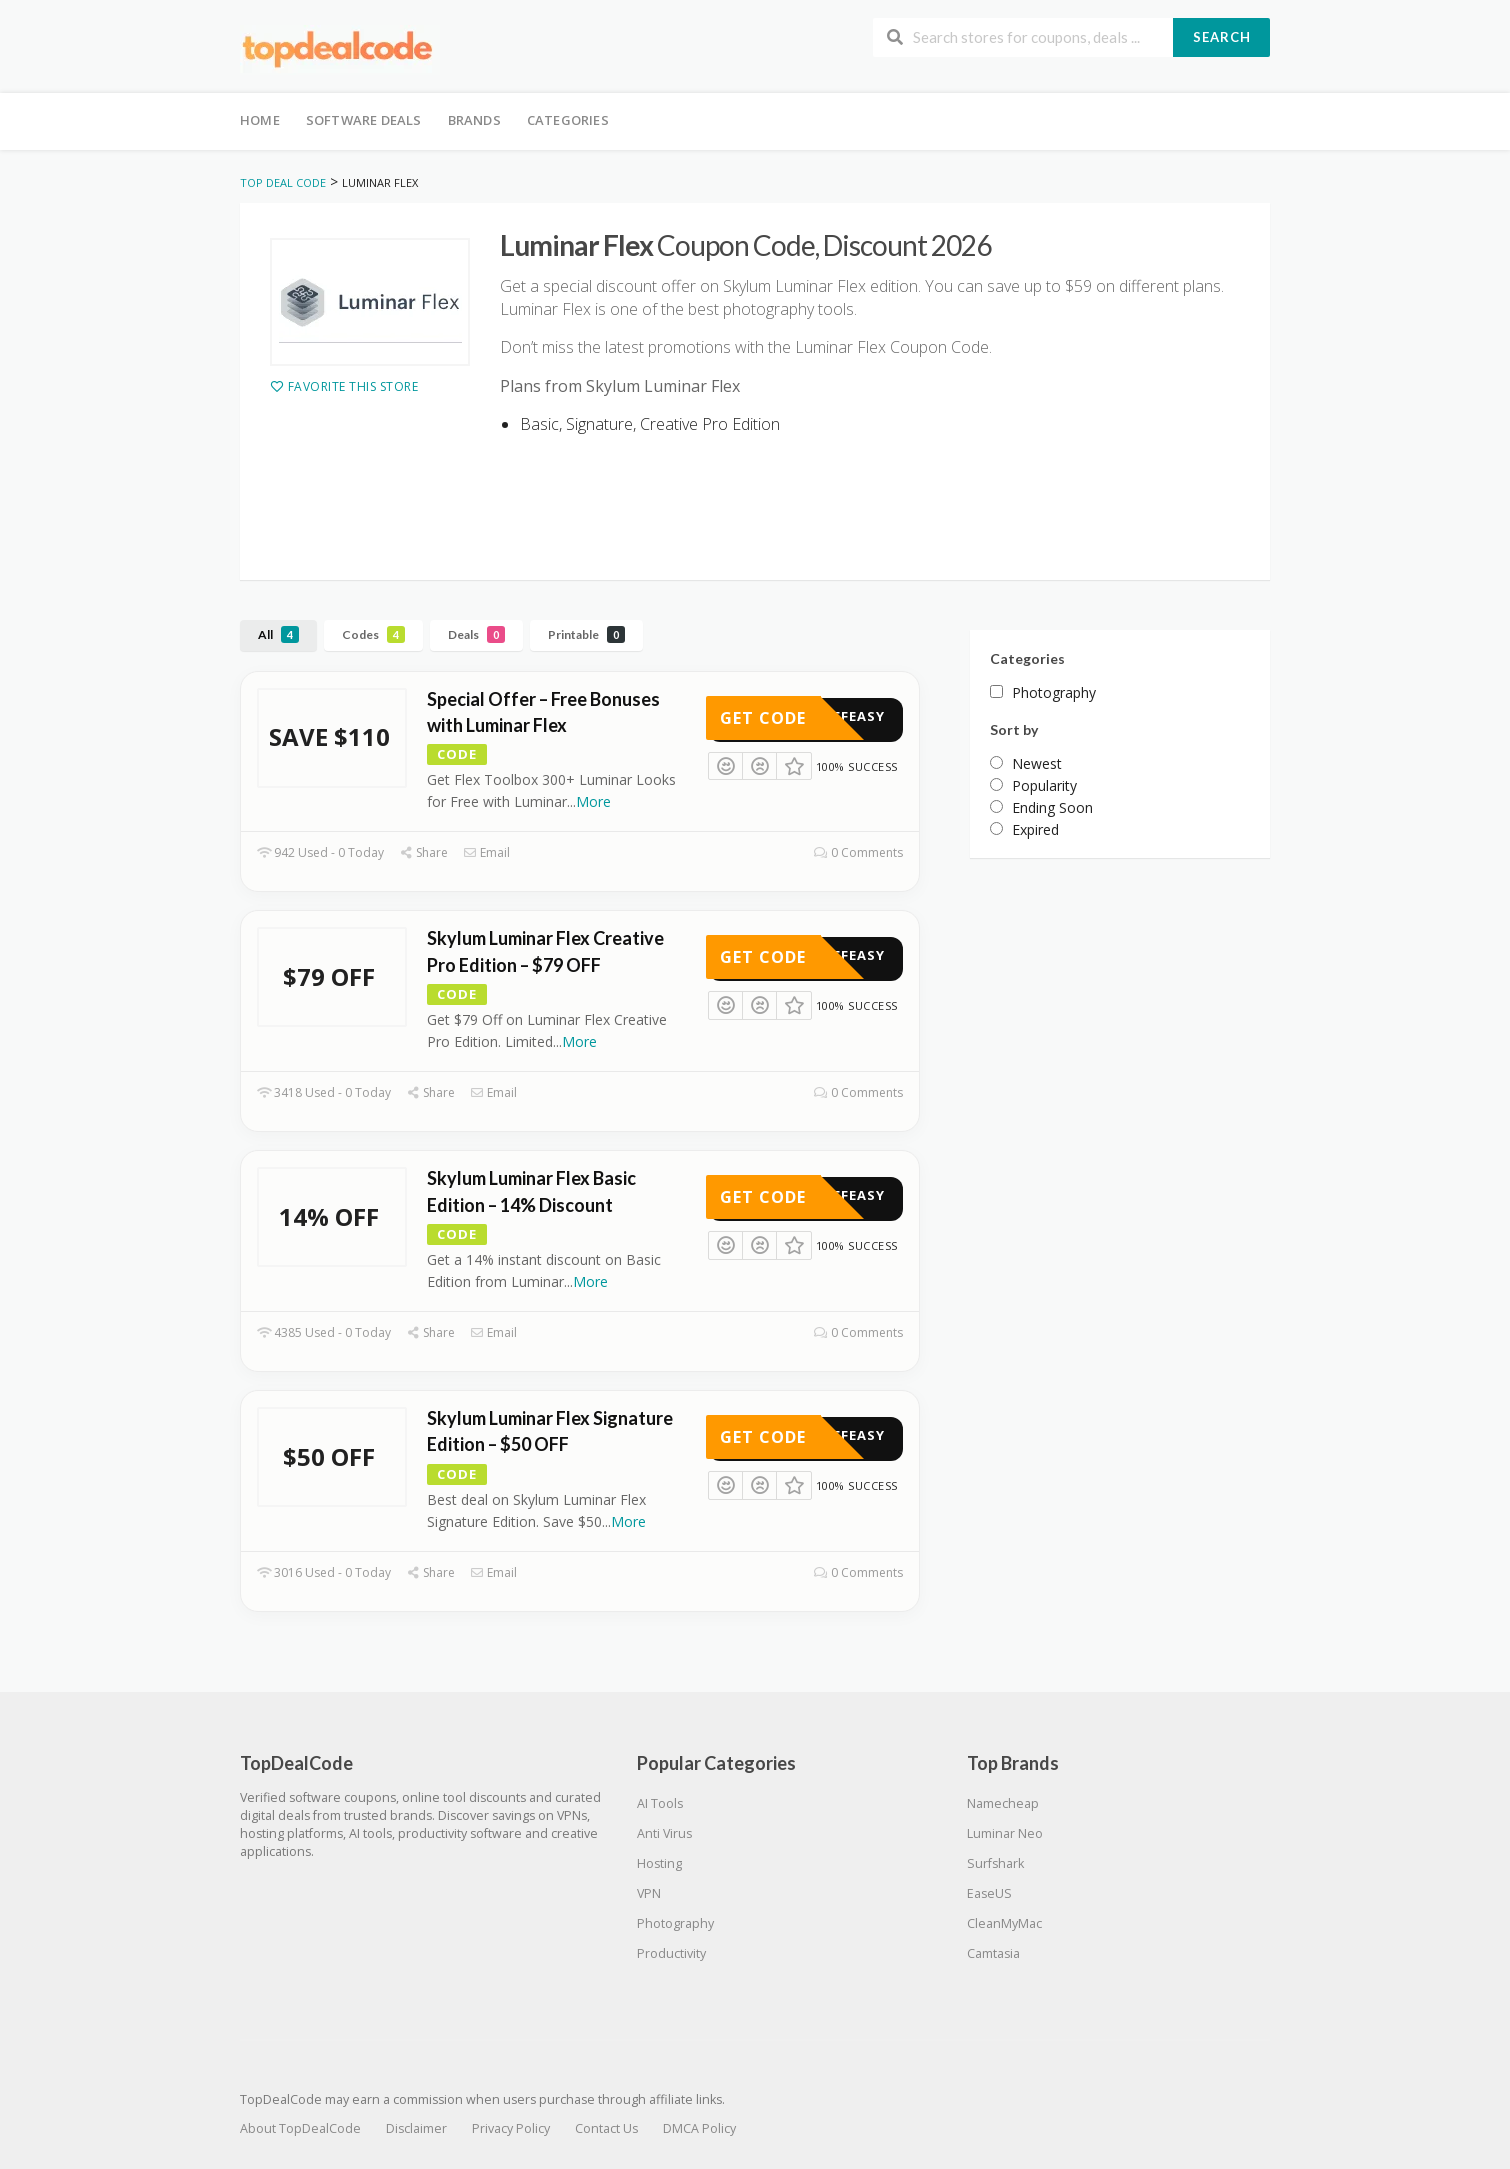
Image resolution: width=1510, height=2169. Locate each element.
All (278, 634)
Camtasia (993, 1953)
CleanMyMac (1004, 1923)
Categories (568, 120)
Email (486, 852)
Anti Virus (664, 1833)
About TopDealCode (300, 2128)
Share (423, 852)
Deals (476, 634)
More (593, 801)
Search (1222, 37)
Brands (474, 120)
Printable (586, 634)
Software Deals (364, 120)
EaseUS (989, 1893)
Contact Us (606, 2128)
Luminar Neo (1005, 1833)
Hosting (659, 1863)
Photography (675, 1923)
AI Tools (660, 1803)
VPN (649, 1893)
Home (260, 120)
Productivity (671, 1953)
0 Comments (858, 852)
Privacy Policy (511, 2128)
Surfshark (995, 1863)
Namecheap (1003, 1803)
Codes (373, 634)
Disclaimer (416, 2128)
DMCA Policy (699, 2128)
